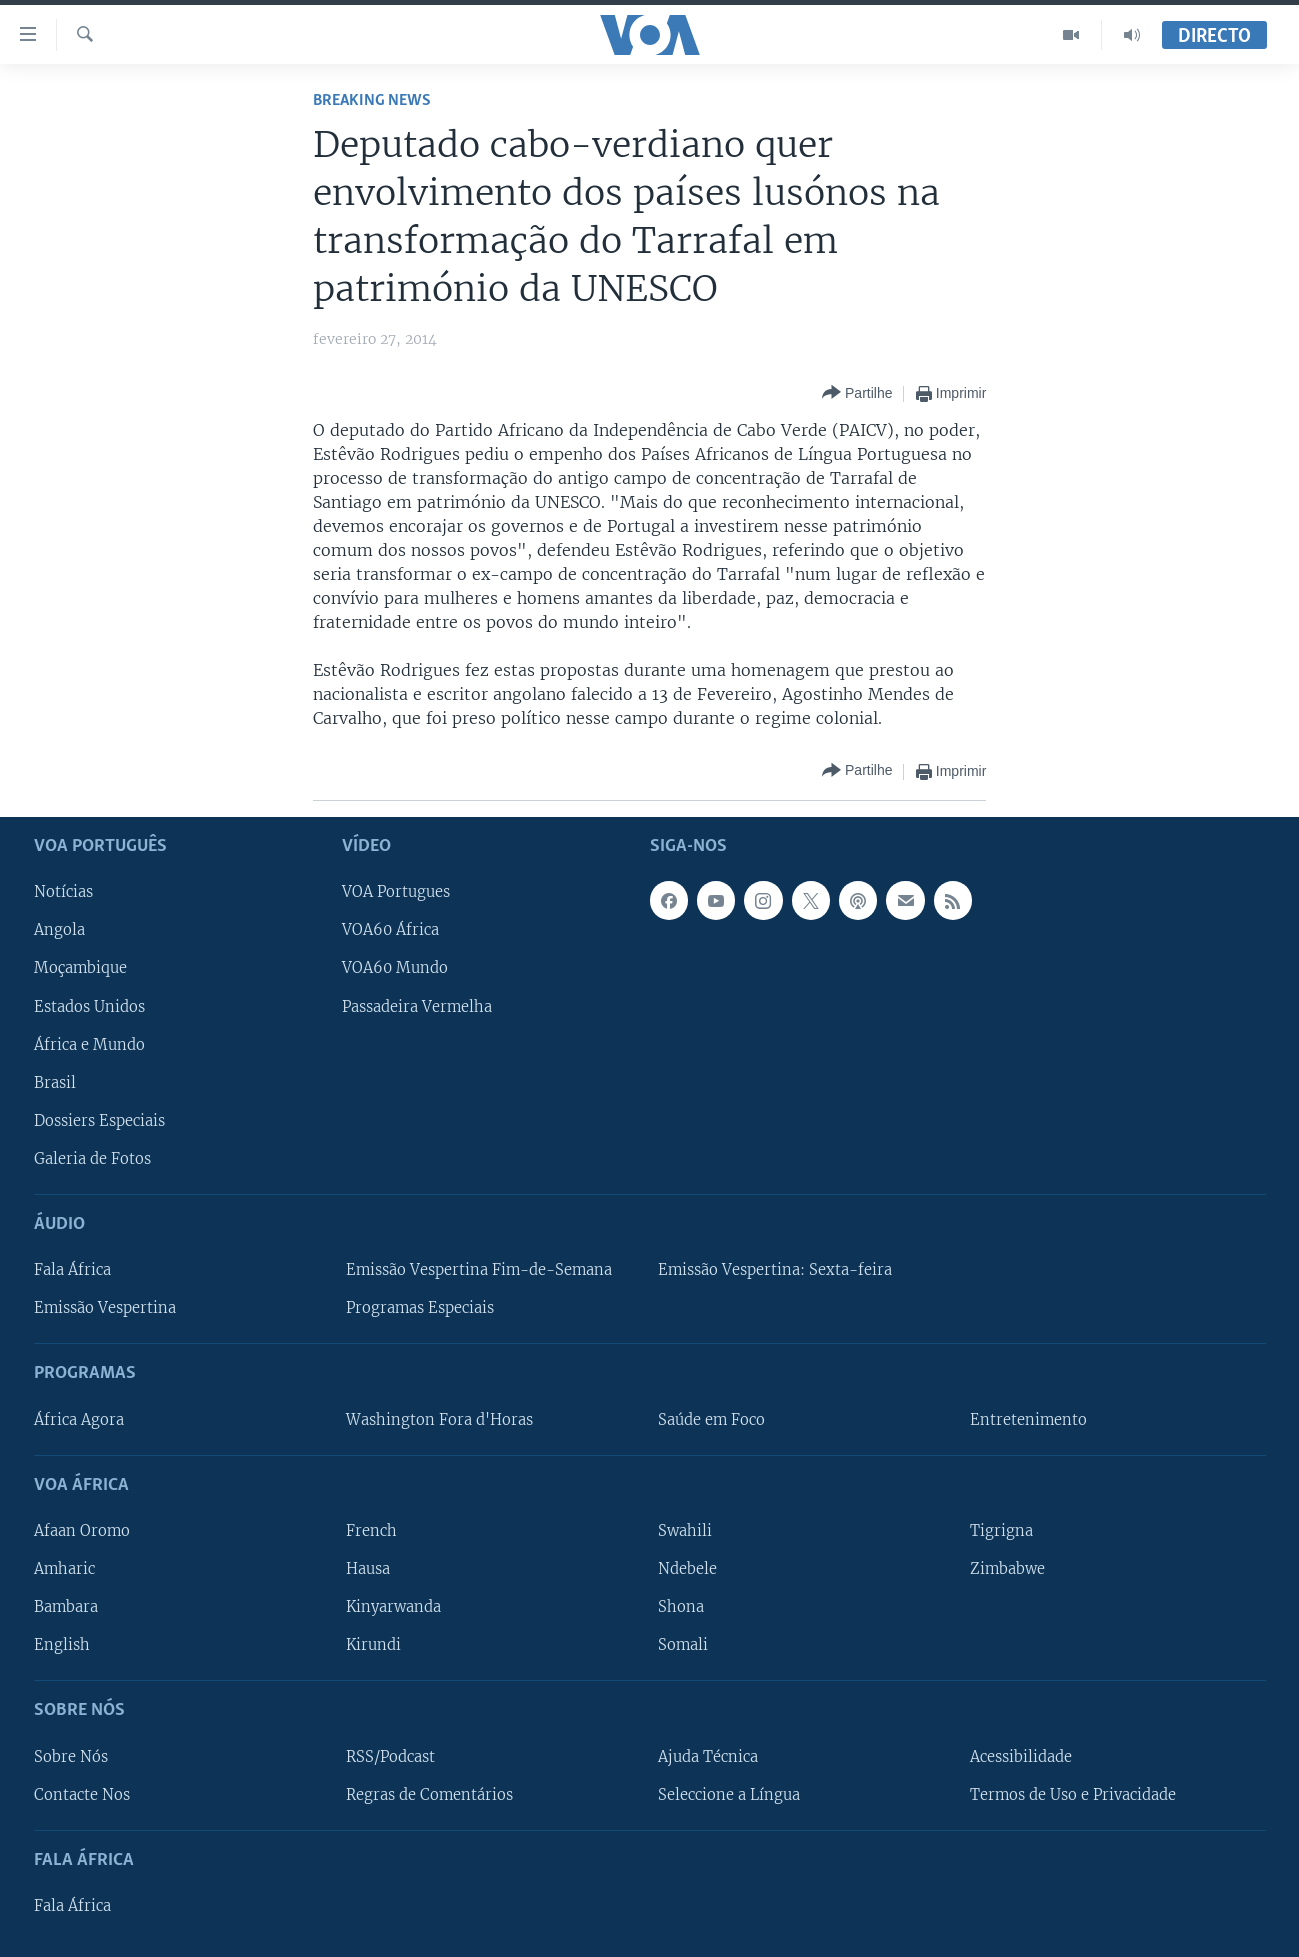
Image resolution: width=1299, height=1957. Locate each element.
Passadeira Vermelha (417, 1006)
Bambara (66, 1607)
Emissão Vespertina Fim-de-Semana (479, 1270)
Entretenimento (1028, 1419)
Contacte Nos (82, 1794)
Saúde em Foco (711, 1419)
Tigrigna (1001, 1531)
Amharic (64, 1569)
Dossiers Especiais (99, 1120)
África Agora (79, 1419)
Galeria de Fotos (92, 1158)
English (62, 1645)
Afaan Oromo (82, 1531)
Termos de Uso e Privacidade (1073, 1794)
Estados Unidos (89, 1006)
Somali (683, 1645)
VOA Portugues (396, 892)
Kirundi (373, 1645)
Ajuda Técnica (708, 1756)
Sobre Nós (71, 1756)
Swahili (685, 1531)
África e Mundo (89, 1044)
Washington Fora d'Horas (439, 1419)
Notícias (63, 892)
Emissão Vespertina (105, 1308)
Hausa (368, 1569)
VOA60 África (390, 930)
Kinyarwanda (393, 1607)
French (371, 1531)
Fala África (72, 1270)
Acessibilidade (1021, 1756)
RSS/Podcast (390, 1756)
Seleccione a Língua (729, 1794)
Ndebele (687, 1569)
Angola (59, 930)
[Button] (857, 393)
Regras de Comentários (429, 1794)
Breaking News (372, 100)
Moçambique (80, 968)
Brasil (55, 1082)
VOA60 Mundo (395, 968)
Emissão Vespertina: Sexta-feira (775, 1270)
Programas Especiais (420, 1308)
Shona (681, 1607)
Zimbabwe (1007, 1569)
